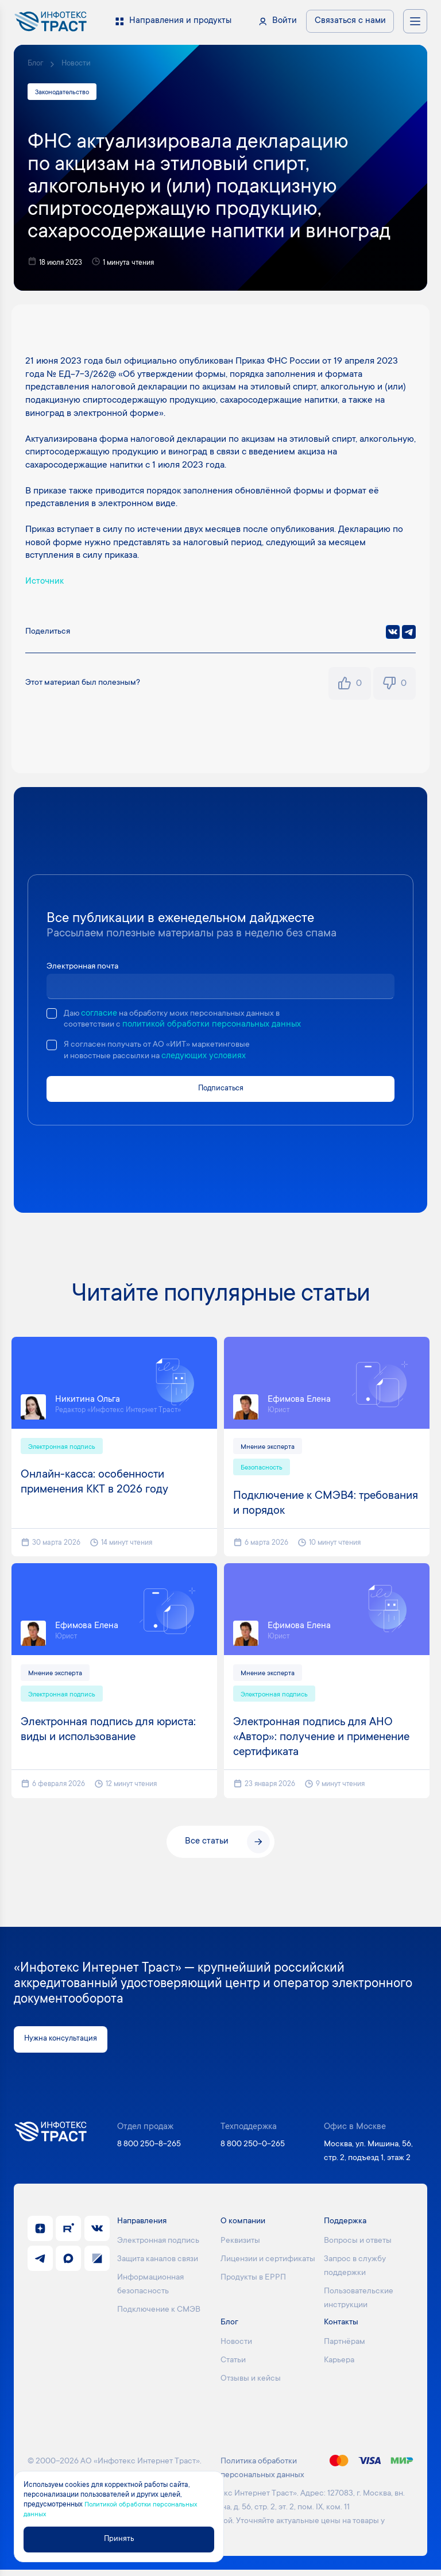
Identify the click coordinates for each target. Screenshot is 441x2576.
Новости (79, 64)
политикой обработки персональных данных (216, 1026)
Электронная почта (86, 968)
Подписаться (221, 1091)
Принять (124, 2538)
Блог (36, 64)
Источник (45, 583)
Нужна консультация (66, 2045)
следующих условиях (211, 1058)
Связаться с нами (350, 21)
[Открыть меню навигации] (415, 21)
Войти (284, 21)
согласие (101, 1015)
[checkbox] (52, 1015)
